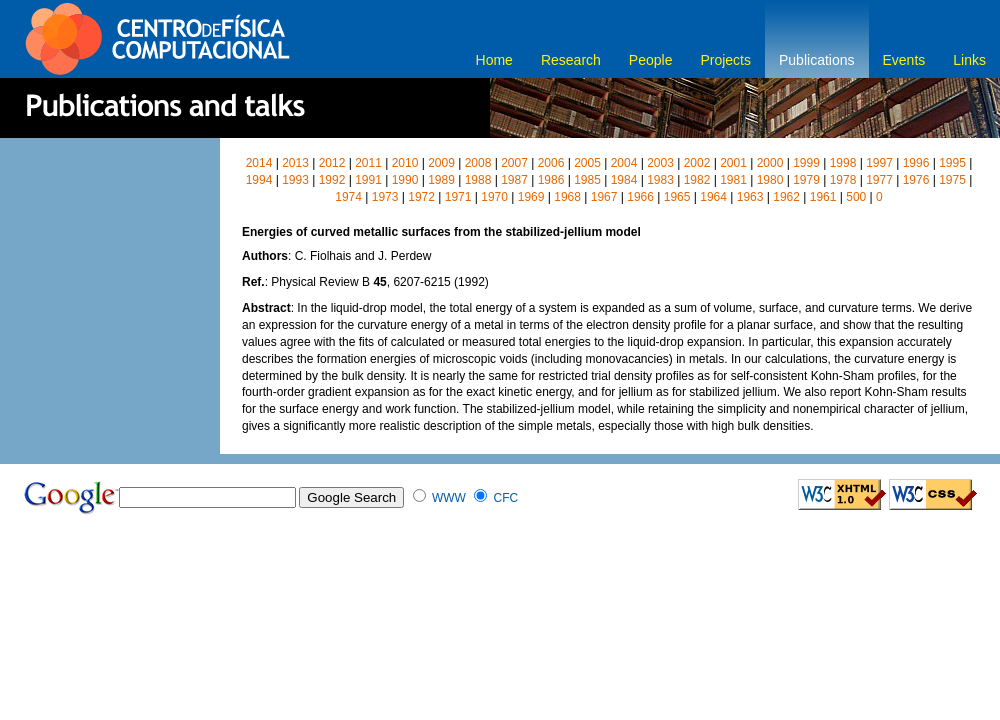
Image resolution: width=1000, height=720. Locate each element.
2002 (697, 163)
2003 (660, 163)
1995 (952, 163)
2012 (332, 163)
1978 (843, 180)
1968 (567, 197)
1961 (823, 197)
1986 (551, 180)
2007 (514, 163)
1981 (733, 180)
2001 (733, 163)
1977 (879, 180)
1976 (916, 180)
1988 (478, 180)
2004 (624, 163)
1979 (806, 180)
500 (856, 197)
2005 (587, 163)
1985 (587, 180)
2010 (405, 163)
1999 (806, 163)
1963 (750, 197)
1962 (786, 197)
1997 (879, 163)
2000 (770, 163)
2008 (478, 163)
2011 (368, 163)
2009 (441, 163)
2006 (551, 163)
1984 (624, 180)
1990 (405, 180)
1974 (348, 197)
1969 (531, 197)
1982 (697, 180)
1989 (441, 180)
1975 (952, 180)
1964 (713, 197)
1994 (259, 180)
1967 (604, 197)
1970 (494, 197)
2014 (259, 163)
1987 (514, 180)
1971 (458, 197)
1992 (332, 180)
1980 (770, 180)
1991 (368, 180)
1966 (640, 197)
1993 (295, 180)
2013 (295, 163)
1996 (916, 163)
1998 (843, 163)
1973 (385, 197)
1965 (677, 197)
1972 (421, 197)
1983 (660, 180)
